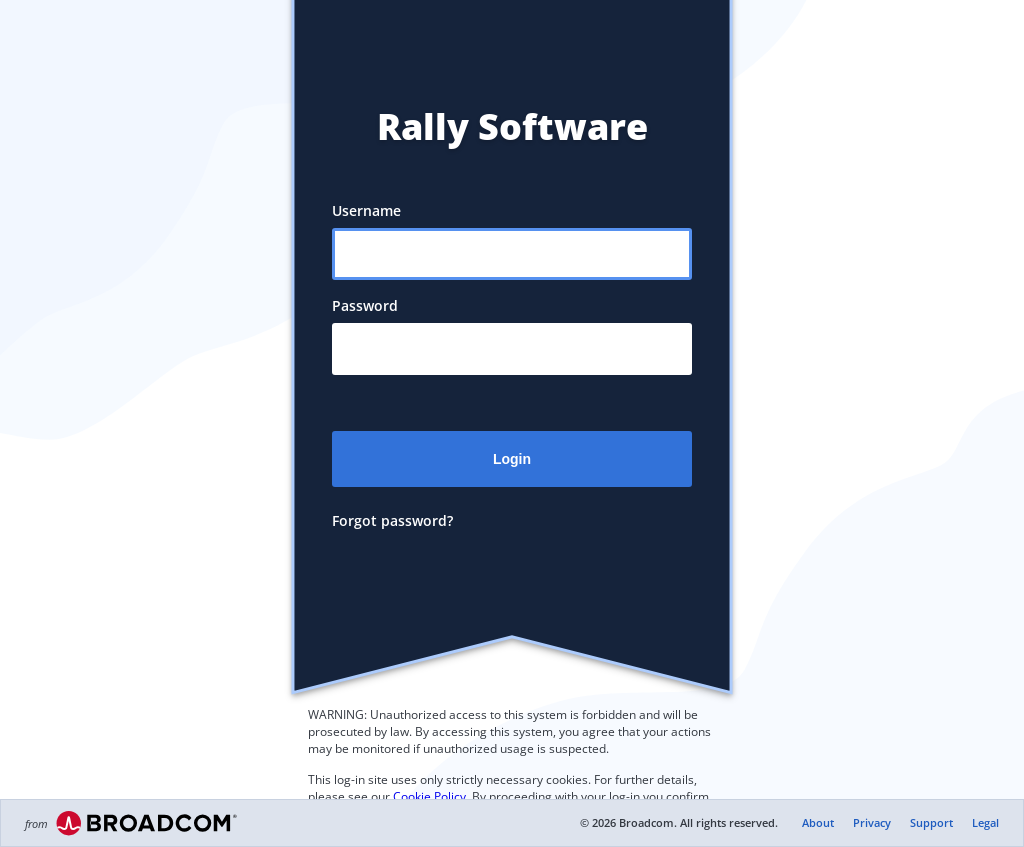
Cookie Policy (429, 796)
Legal (985, 822)
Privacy (872, 822)
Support (931, 822)
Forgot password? (392, 520)
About (818, 822)
